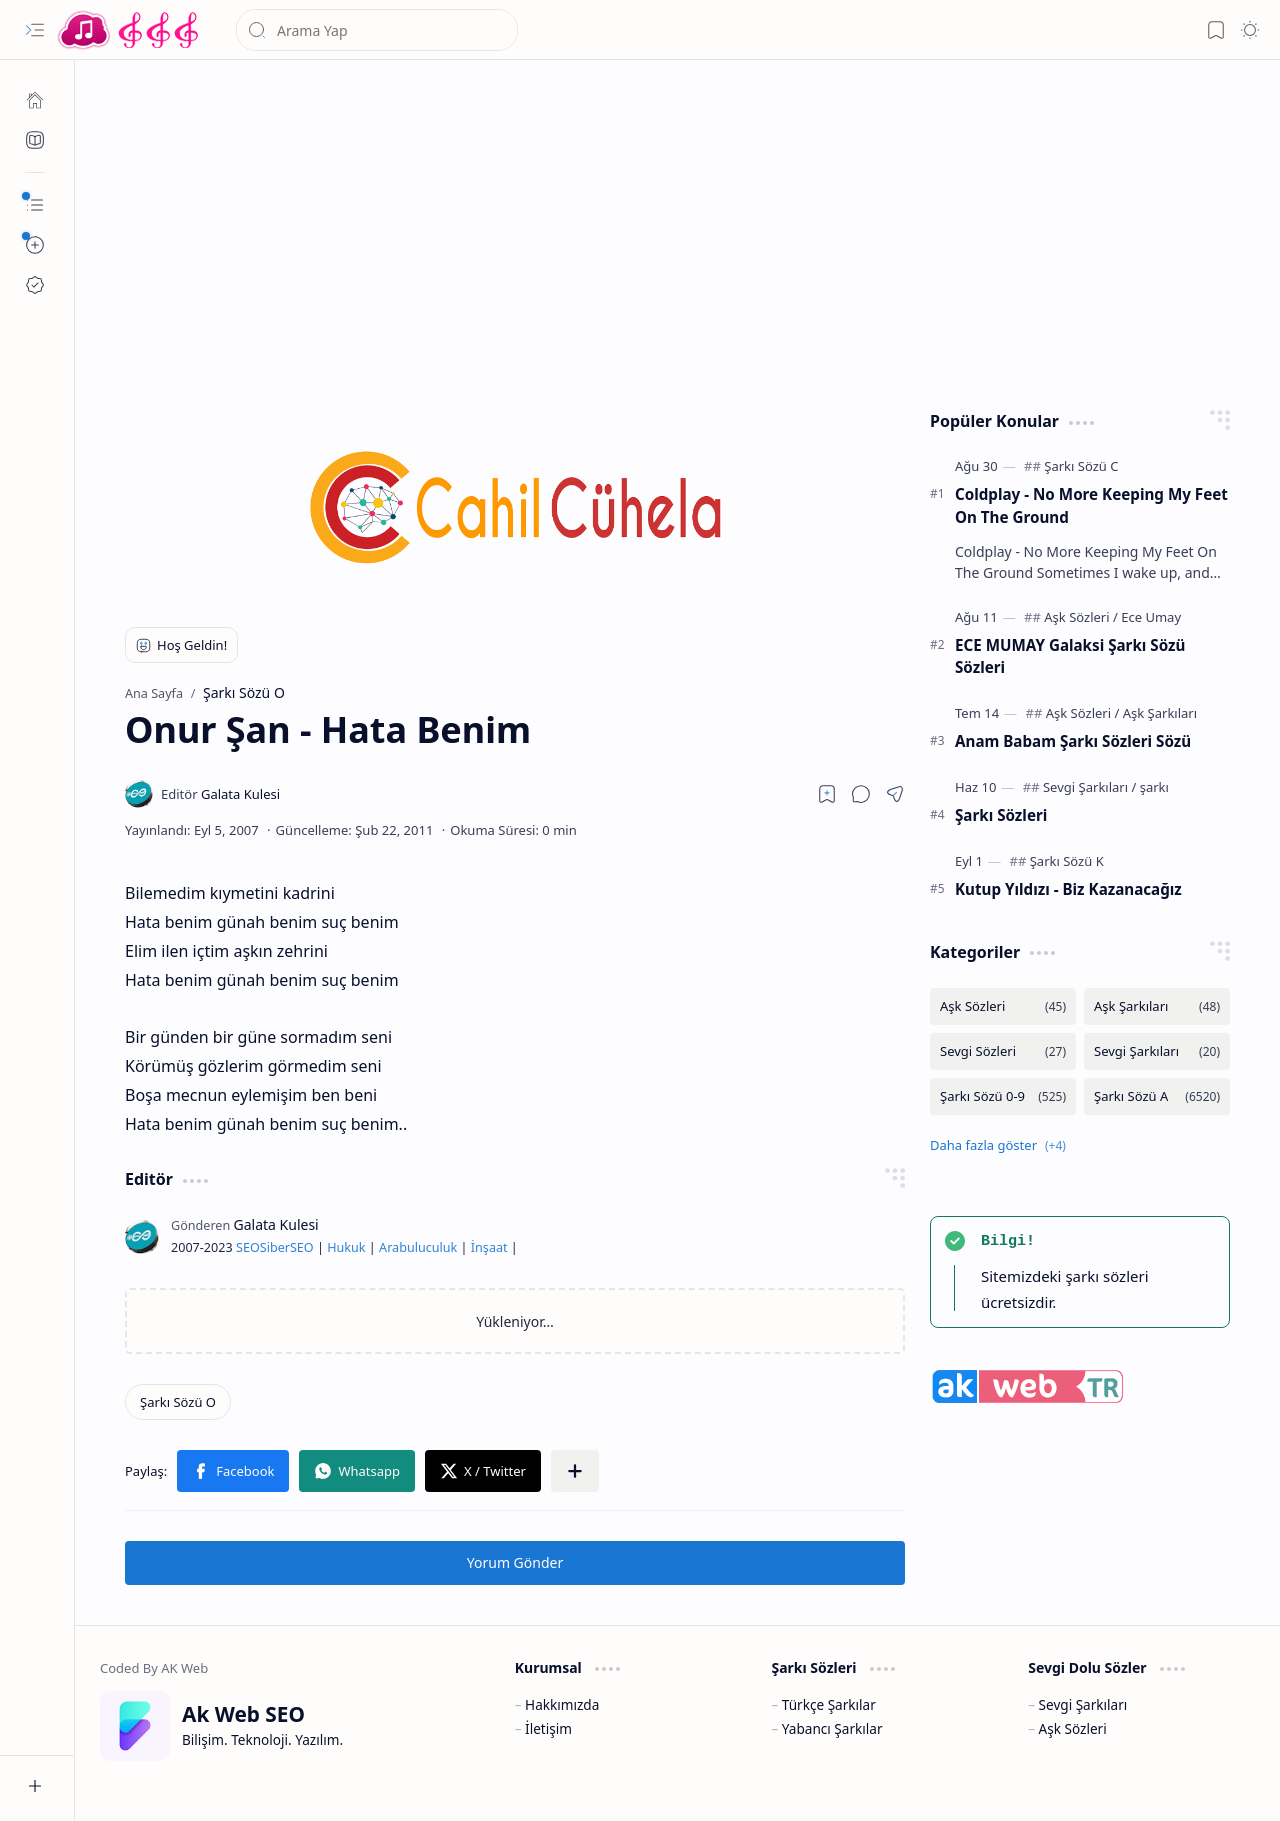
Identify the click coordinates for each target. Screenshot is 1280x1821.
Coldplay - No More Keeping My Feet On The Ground (1091, 505)
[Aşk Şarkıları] (1160, 713)
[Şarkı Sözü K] (1067, 861)
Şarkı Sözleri (1001, 815)
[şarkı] (1154, 787)
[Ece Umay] (1151, 617)
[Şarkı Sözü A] (1157, 1096)
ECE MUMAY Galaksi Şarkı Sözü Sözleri (1070, 656)
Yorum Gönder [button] (515, 1562)
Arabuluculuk (418, 1247)
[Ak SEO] (35, 140)
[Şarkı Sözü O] (178, 1402)
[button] (35, 30)
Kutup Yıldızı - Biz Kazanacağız (1068, 889)
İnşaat (489, 1247)
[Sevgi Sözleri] (1003, 1051)
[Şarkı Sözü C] (1081, 466)
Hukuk (346, 1247)
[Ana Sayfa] (35, 100)
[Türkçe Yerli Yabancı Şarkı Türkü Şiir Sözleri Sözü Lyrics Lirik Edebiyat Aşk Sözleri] (130, 30)
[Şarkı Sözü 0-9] (1003, 1096)
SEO (248, 1247)
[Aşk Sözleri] (1081, 617)
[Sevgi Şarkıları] (1089, 787)
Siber (275, 1247)
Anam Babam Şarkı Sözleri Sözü (1073, 741)
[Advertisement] (678, 230)
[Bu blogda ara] (377, 30)
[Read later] (827, 794)
